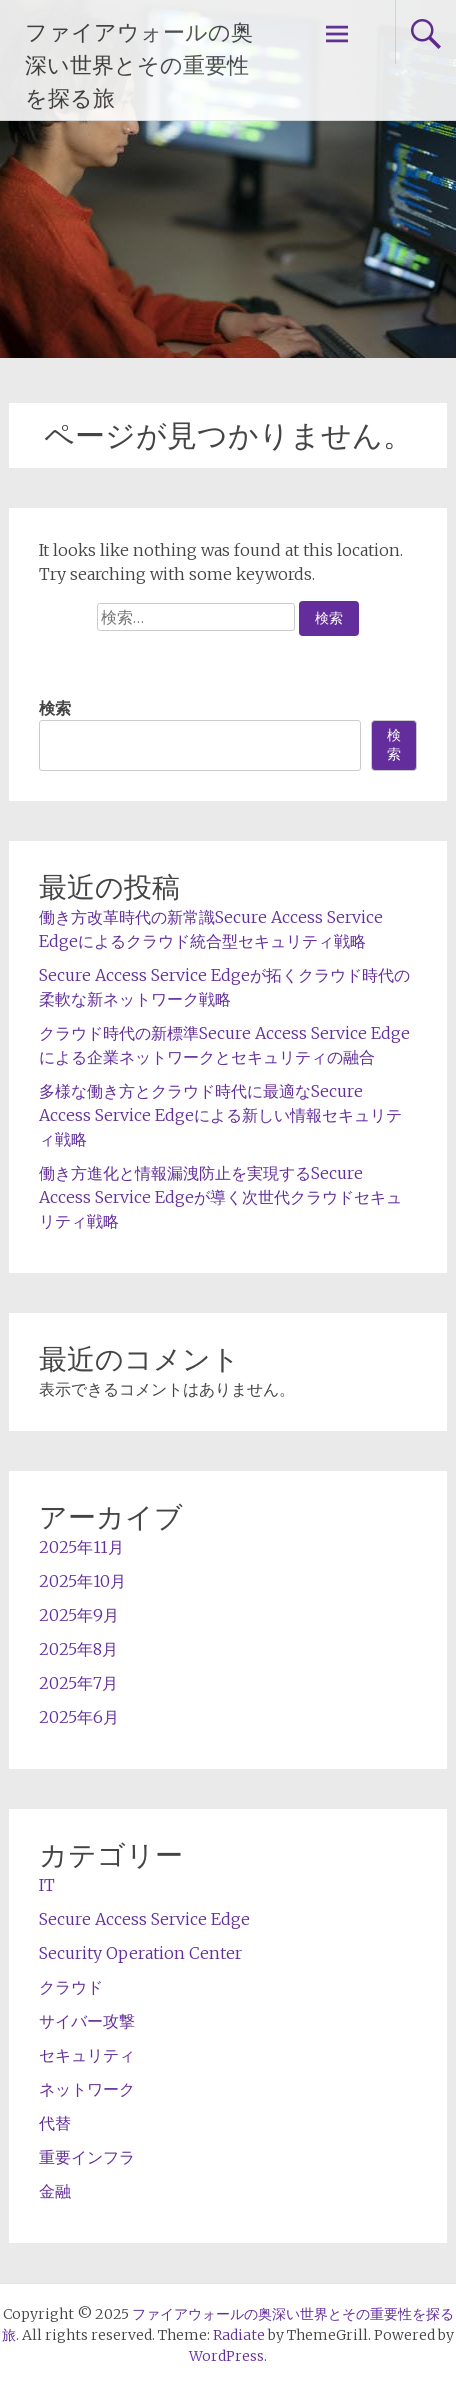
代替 (55, 2123)
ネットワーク (87, 2089)
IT (47, 1885)
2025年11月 (81, 1547)
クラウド (71, 1987)
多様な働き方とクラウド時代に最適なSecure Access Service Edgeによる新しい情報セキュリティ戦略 (220, 1115)
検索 (55, 708)
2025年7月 (78, 1683)
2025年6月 (79, 1717)
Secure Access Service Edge (144, 1919)
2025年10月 (82, 1581)
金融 (55, 2191)
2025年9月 (79, 1615)
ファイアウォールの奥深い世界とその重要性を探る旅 (139, 65)
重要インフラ (87, 2157)
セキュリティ (87, 2055)
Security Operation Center (140, 1953)
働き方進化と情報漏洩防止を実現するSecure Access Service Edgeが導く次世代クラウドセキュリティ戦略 (220, 1197)
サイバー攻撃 (87, 2021)
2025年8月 (78, 1649)
